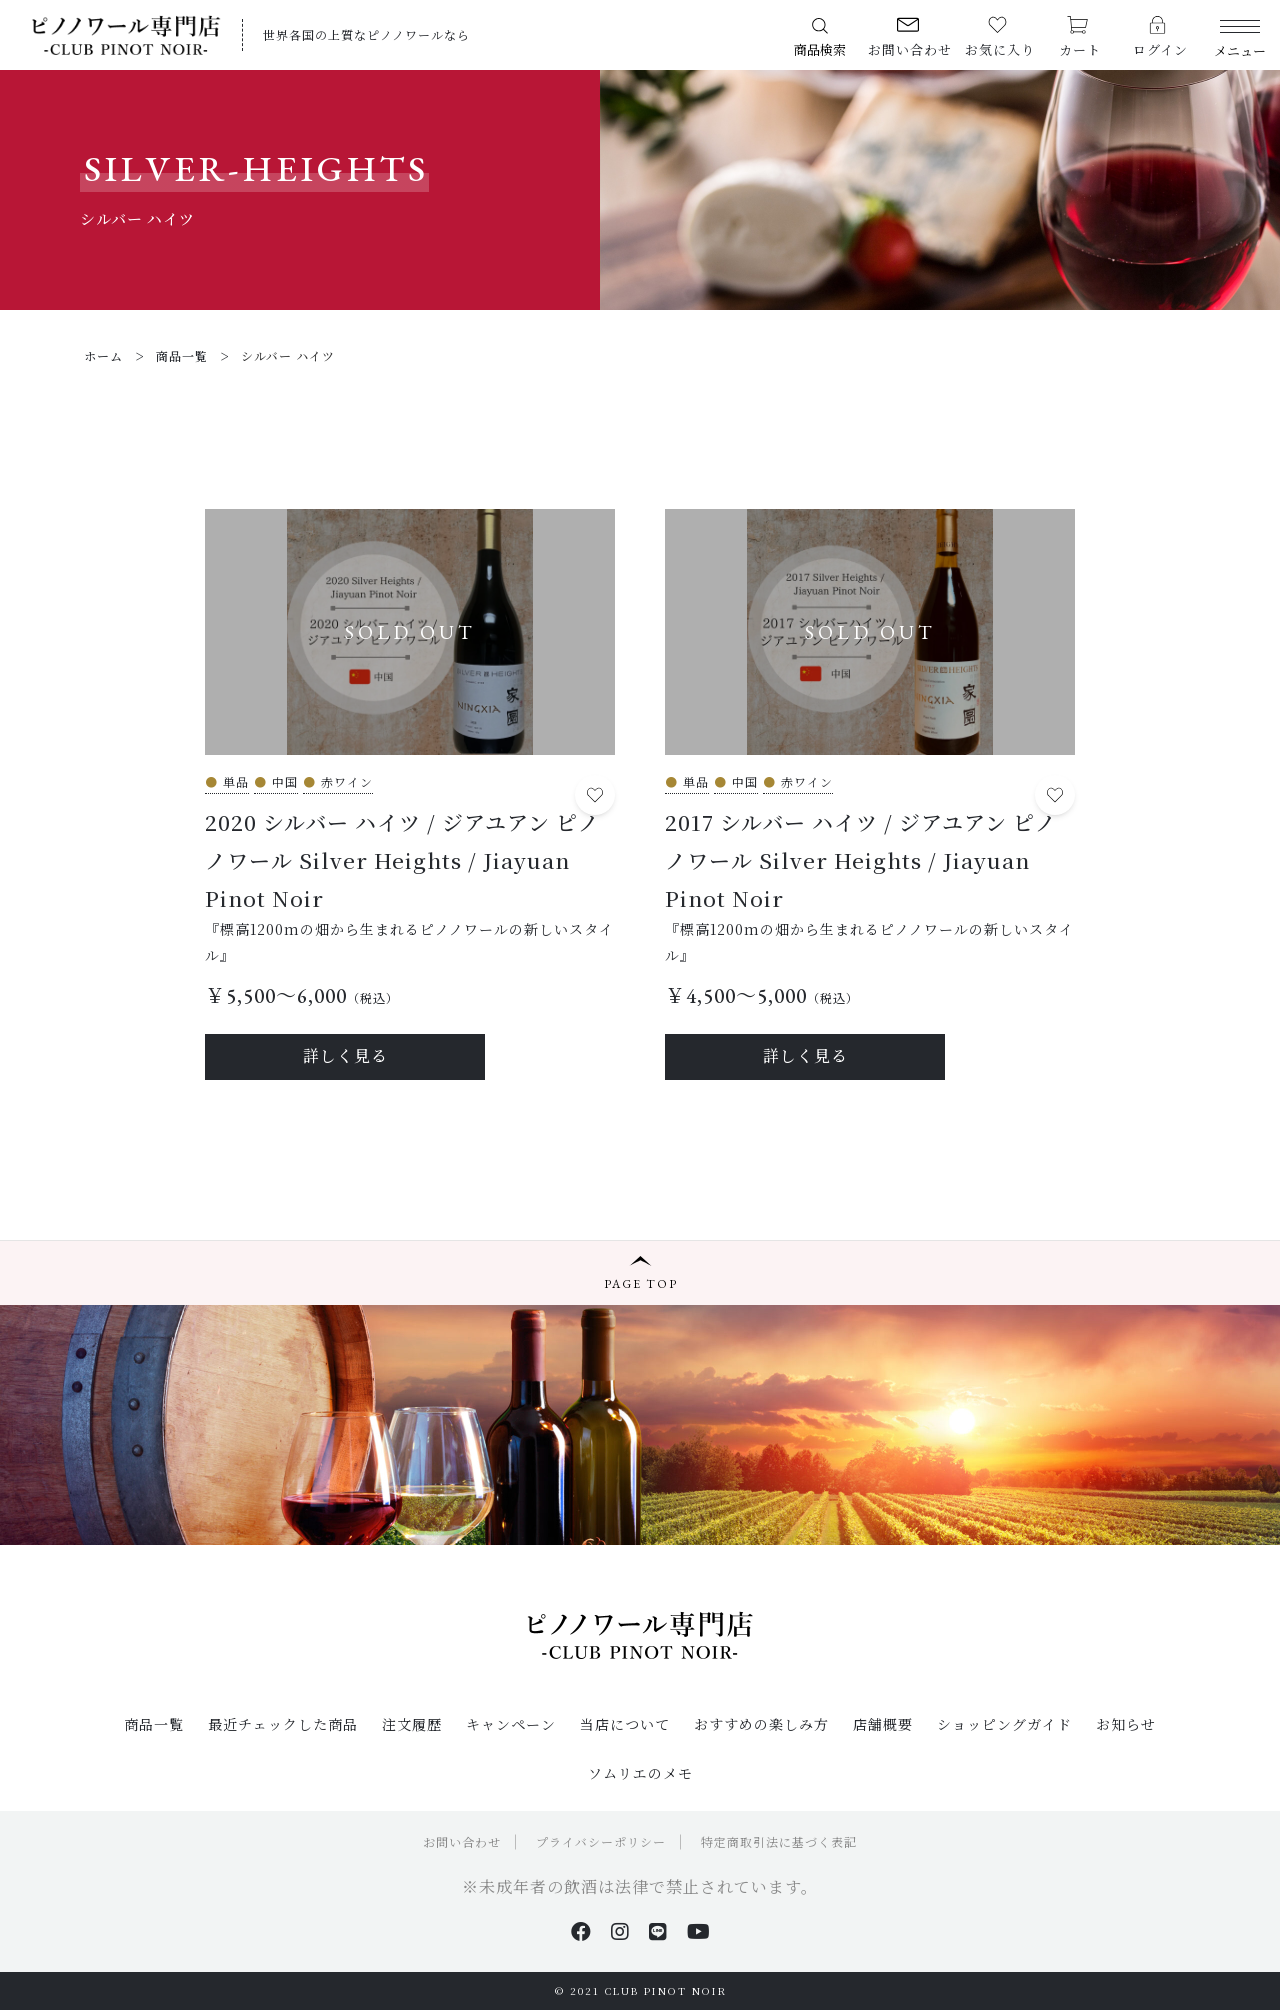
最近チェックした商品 (283, 1724)
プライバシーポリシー (601, 1841)
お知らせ (1126, 1724)
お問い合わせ (462, 1841)
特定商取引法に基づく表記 (779, 1841)
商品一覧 (154, 1724)
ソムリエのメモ (640, 1773)
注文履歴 (412, 1724)
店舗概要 (883, 1724)
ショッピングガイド (1004, 1724)
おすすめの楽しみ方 (761, 1724)
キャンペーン (511, 1724)
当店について (625, 1724)
